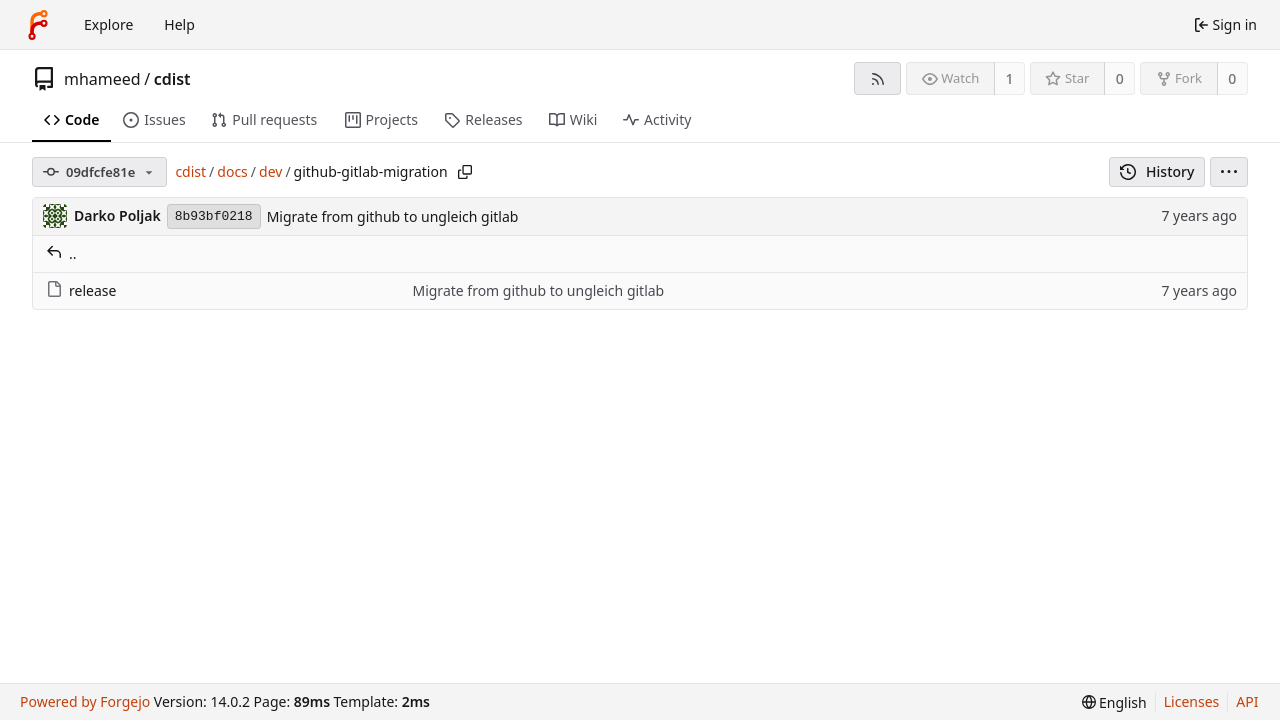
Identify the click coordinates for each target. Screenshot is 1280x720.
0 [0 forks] (1232, 78)
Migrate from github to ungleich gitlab (393, 216)
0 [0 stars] (1120, 78)
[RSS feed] (877, 78)
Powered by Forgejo (85, 701)
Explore (108, 24)
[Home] (38, 25)
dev (270, 171)
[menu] (1229, 172)
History (1157, 171)
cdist (172, 79)
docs (232, 171)
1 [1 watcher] (1010, 78)
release (81, 290)
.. (61, 253)
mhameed (102, 79)
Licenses (1192, 701)
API (1247, 701)
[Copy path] (465, 172)
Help (179, 24)
